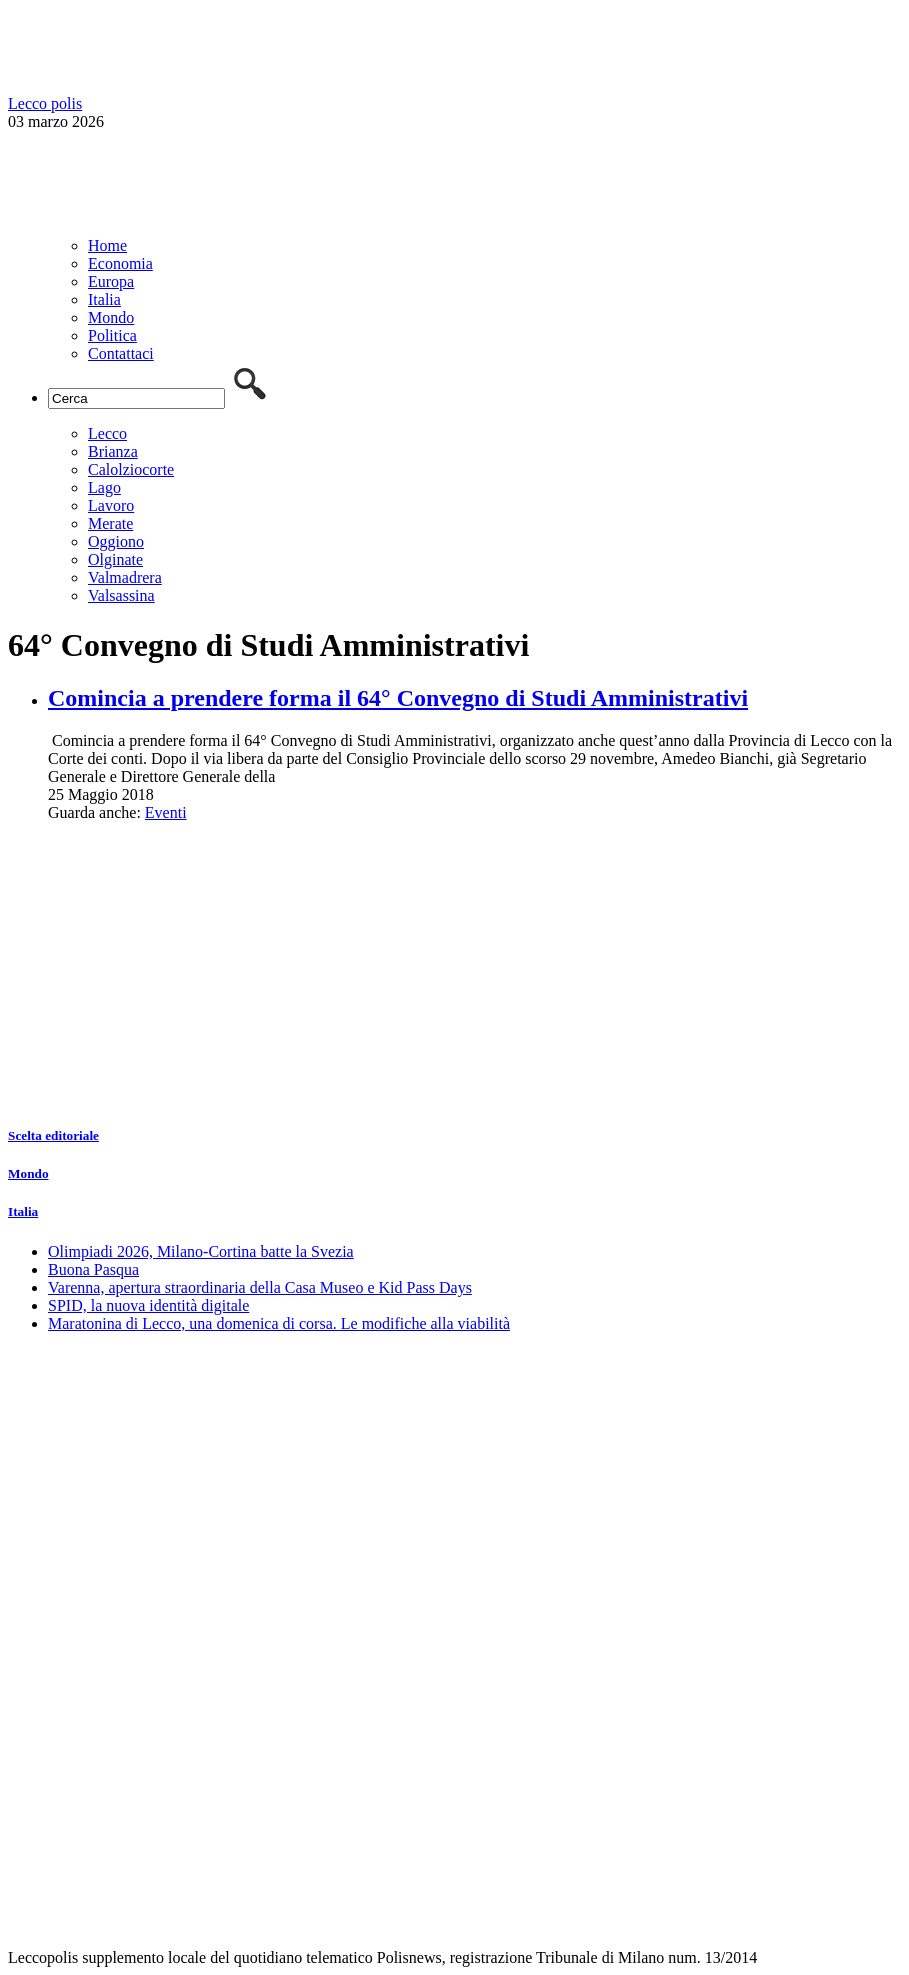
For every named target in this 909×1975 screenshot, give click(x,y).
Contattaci (121, 353)
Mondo (111, 317)
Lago (104, 487)
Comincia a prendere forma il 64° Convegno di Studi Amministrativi (398, 698)
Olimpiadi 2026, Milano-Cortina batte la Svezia (201, 1251)
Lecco (107, 433)
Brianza (113, 451)
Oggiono (116, 541)
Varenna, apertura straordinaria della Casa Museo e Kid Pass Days (260, 1287)
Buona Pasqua (93, 1269)
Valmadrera (125, 577)
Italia (104, 299)
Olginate (115, 559)
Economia (120, 263)
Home (107, 245)
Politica (112, 335)
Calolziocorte (131, 469)
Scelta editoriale (53, 1135)
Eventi (166, 812)
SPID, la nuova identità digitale (148, 1305)
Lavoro (111, 505)
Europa (111, 281)
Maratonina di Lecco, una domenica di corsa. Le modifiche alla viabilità (279, 1323)
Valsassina (121, 595)
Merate (110, 523)
